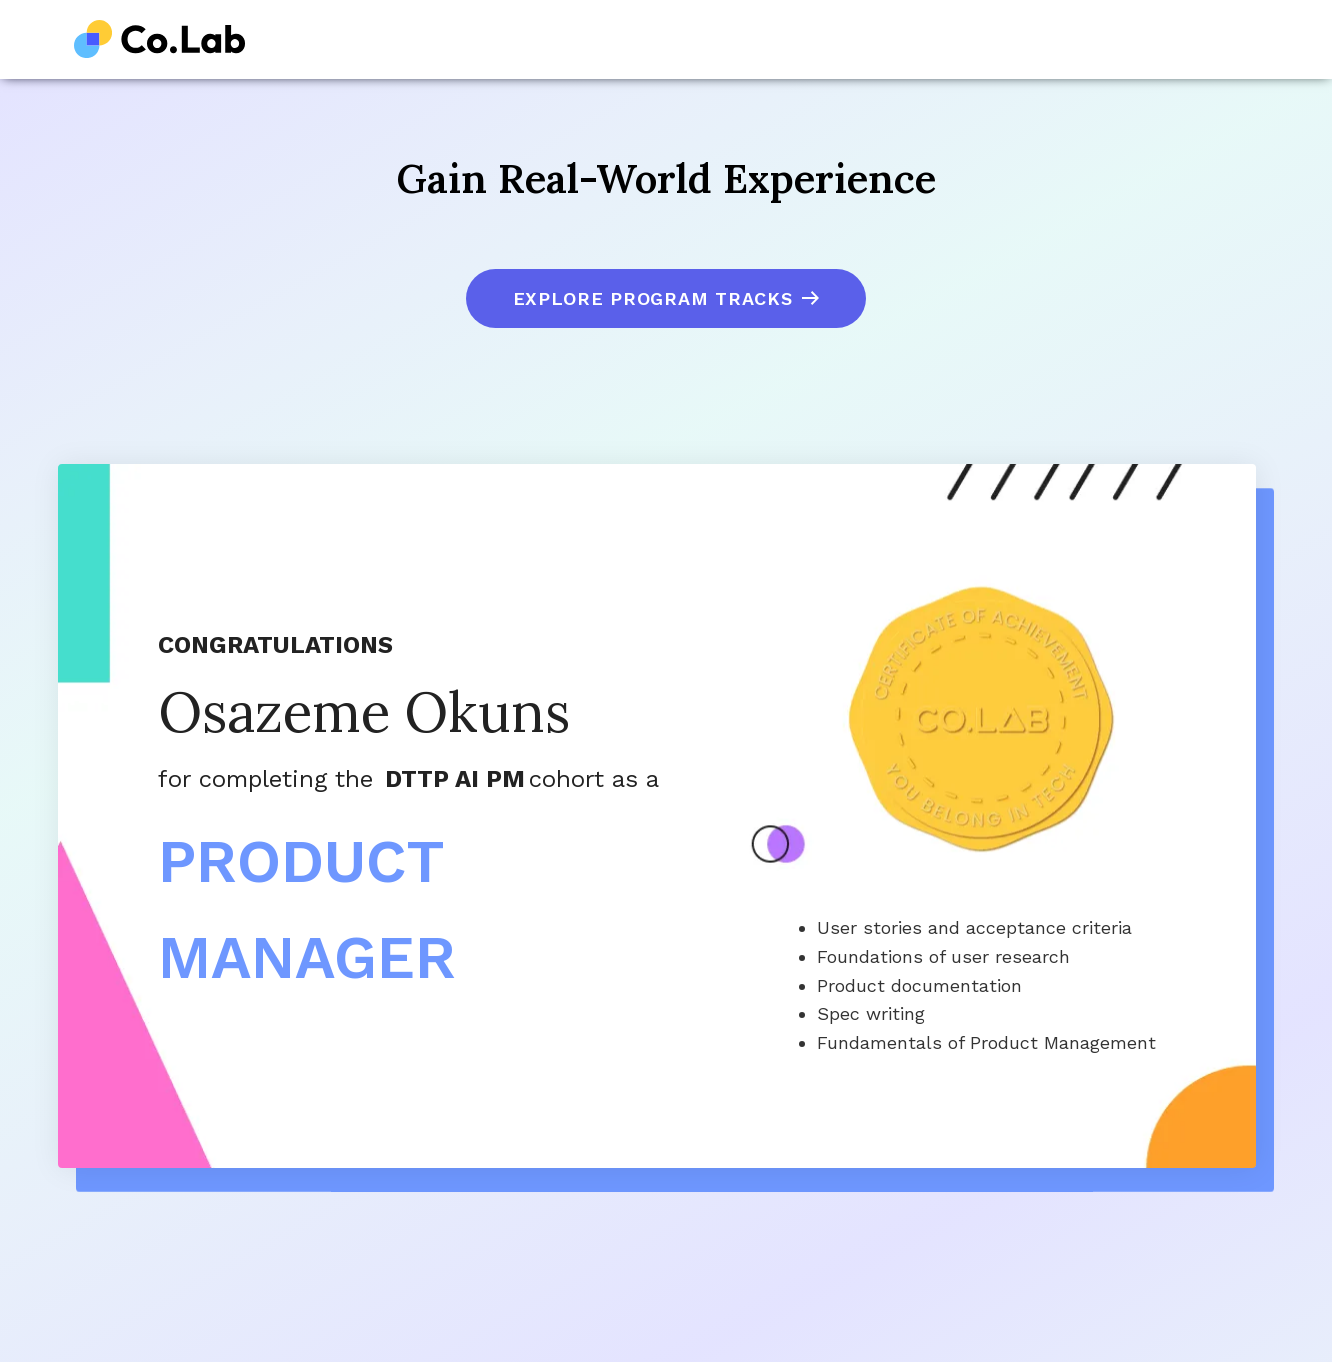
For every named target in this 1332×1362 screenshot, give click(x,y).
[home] (160, 39)
